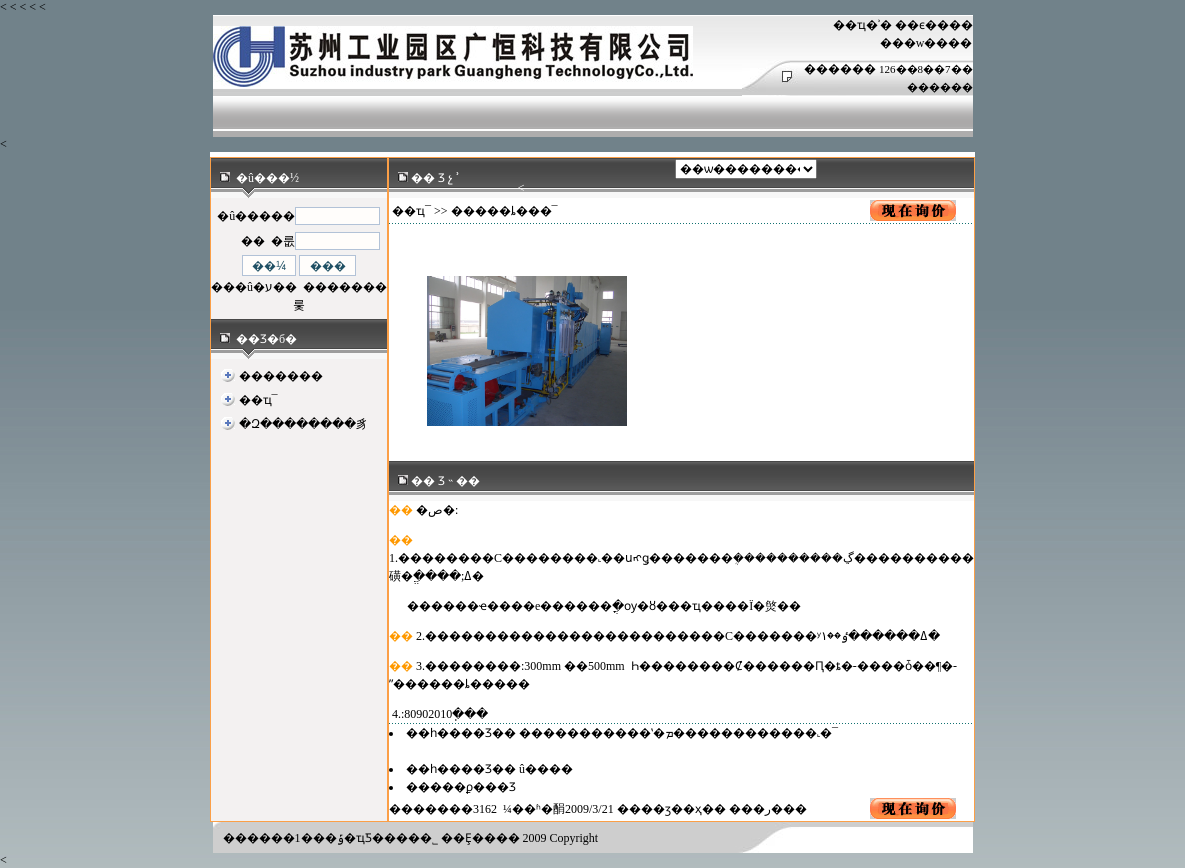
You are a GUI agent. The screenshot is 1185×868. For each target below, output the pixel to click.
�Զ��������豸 (303, 424)
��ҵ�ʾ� (862, 25)
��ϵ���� (934, 25)
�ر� (768, 809)
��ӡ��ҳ (671, 809)
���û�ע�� (254, 287)
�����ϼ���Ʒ (461, 787)
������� (281, 376)
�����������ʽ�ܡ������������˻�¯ (678, 733)
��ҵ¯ (258, 400)
